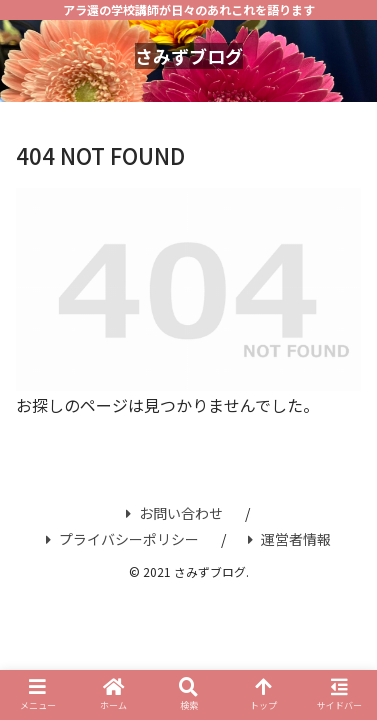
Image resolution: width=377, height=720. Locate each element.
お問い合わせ (174, 513)
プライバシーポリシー (122, 539)
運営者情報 (289, 539)
